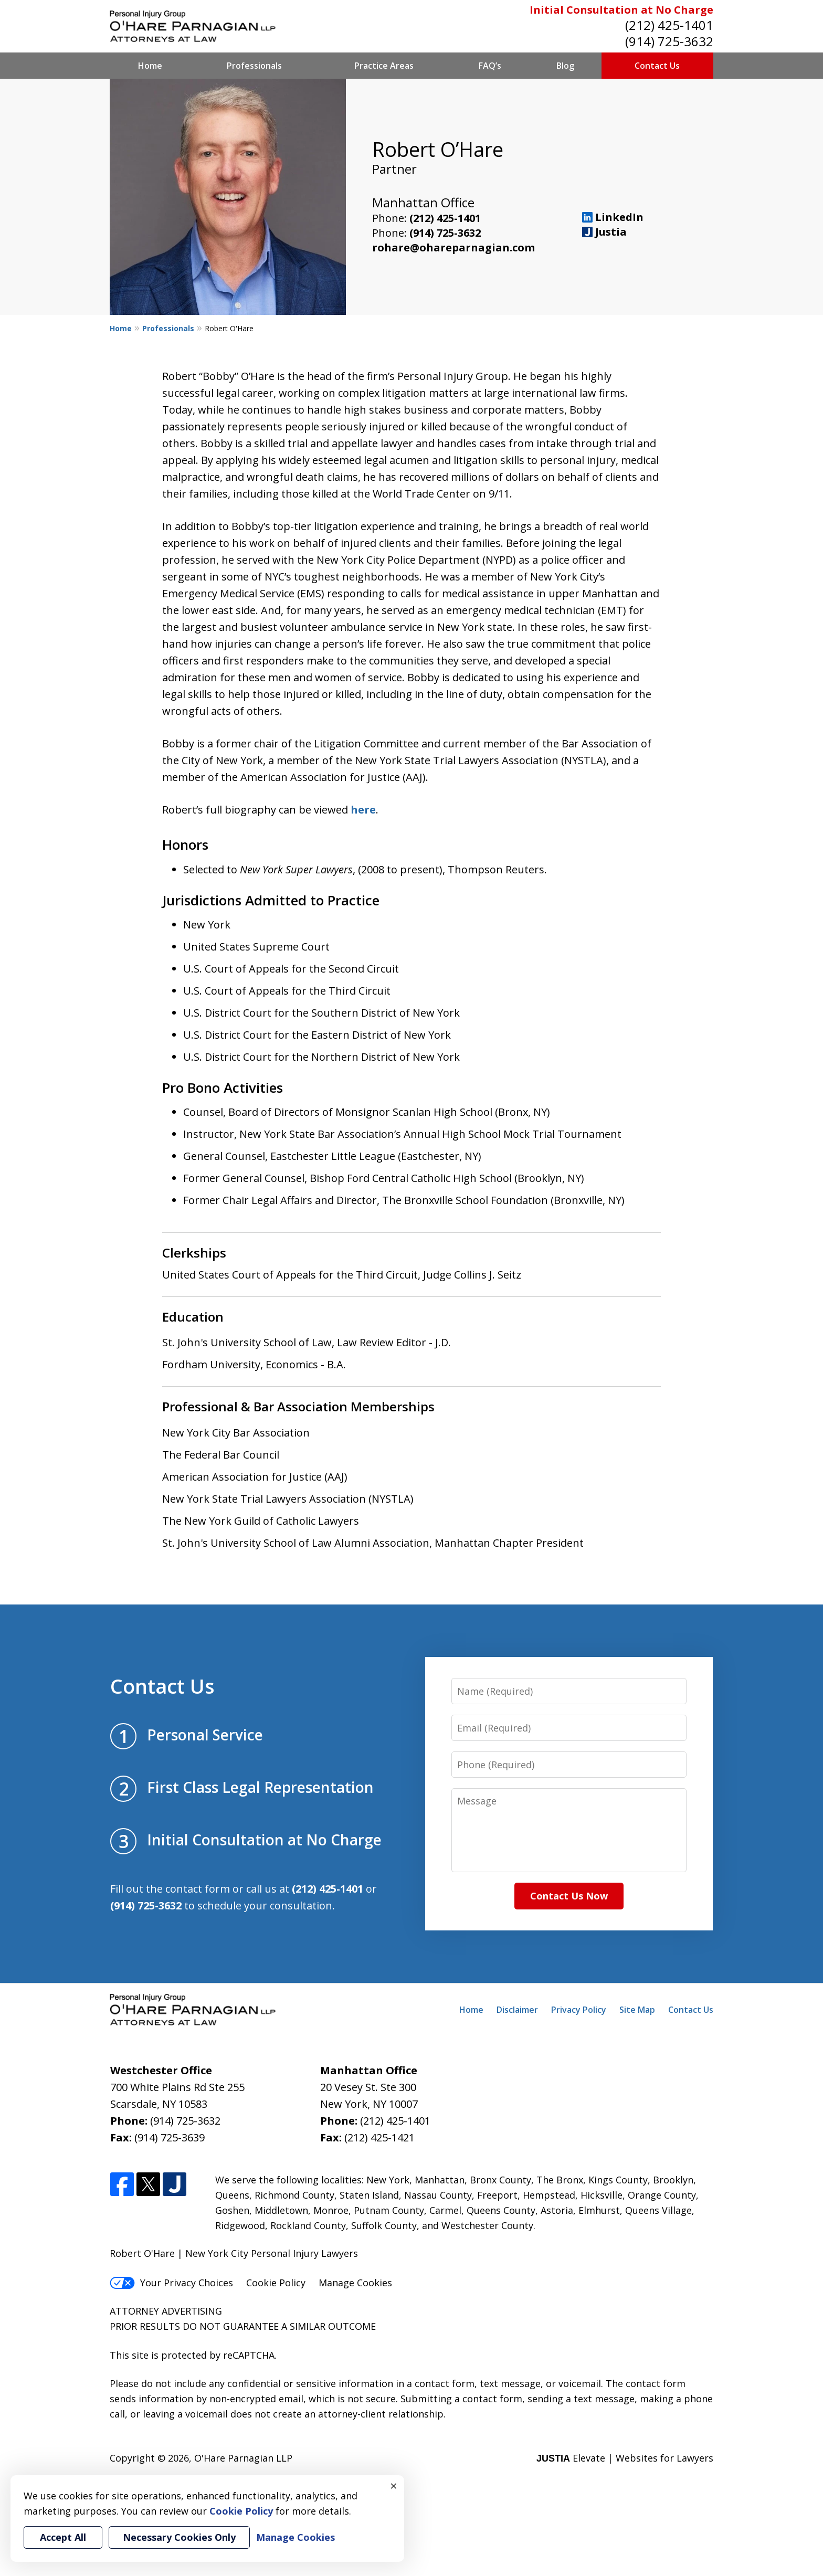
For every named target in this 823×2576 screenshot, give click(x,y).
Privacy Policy (578, 2009)
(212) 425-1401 (669, 25)
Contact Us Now (569, 1895)
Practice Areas (384, 65)
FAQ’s (490, 65)
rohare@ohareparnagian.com (453, 247)
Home (150, 65)
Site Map (637, 2009)
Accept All (63, 2537)
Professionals (254, 65)
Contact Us (657, 65)
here (363, 810)
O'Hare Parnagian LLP (243, 2458)
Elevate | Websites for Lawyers (624, 2458)
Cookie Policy (275, 2282)
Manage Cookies (355, 2282)
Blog (565, 65)
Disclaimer (517, 2009)
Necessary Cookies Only (179, 2537)
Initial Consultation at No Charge (621, 10)
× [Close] (393, 2485)
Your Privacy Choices (171, 2282)
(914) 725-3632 (669, 41)
